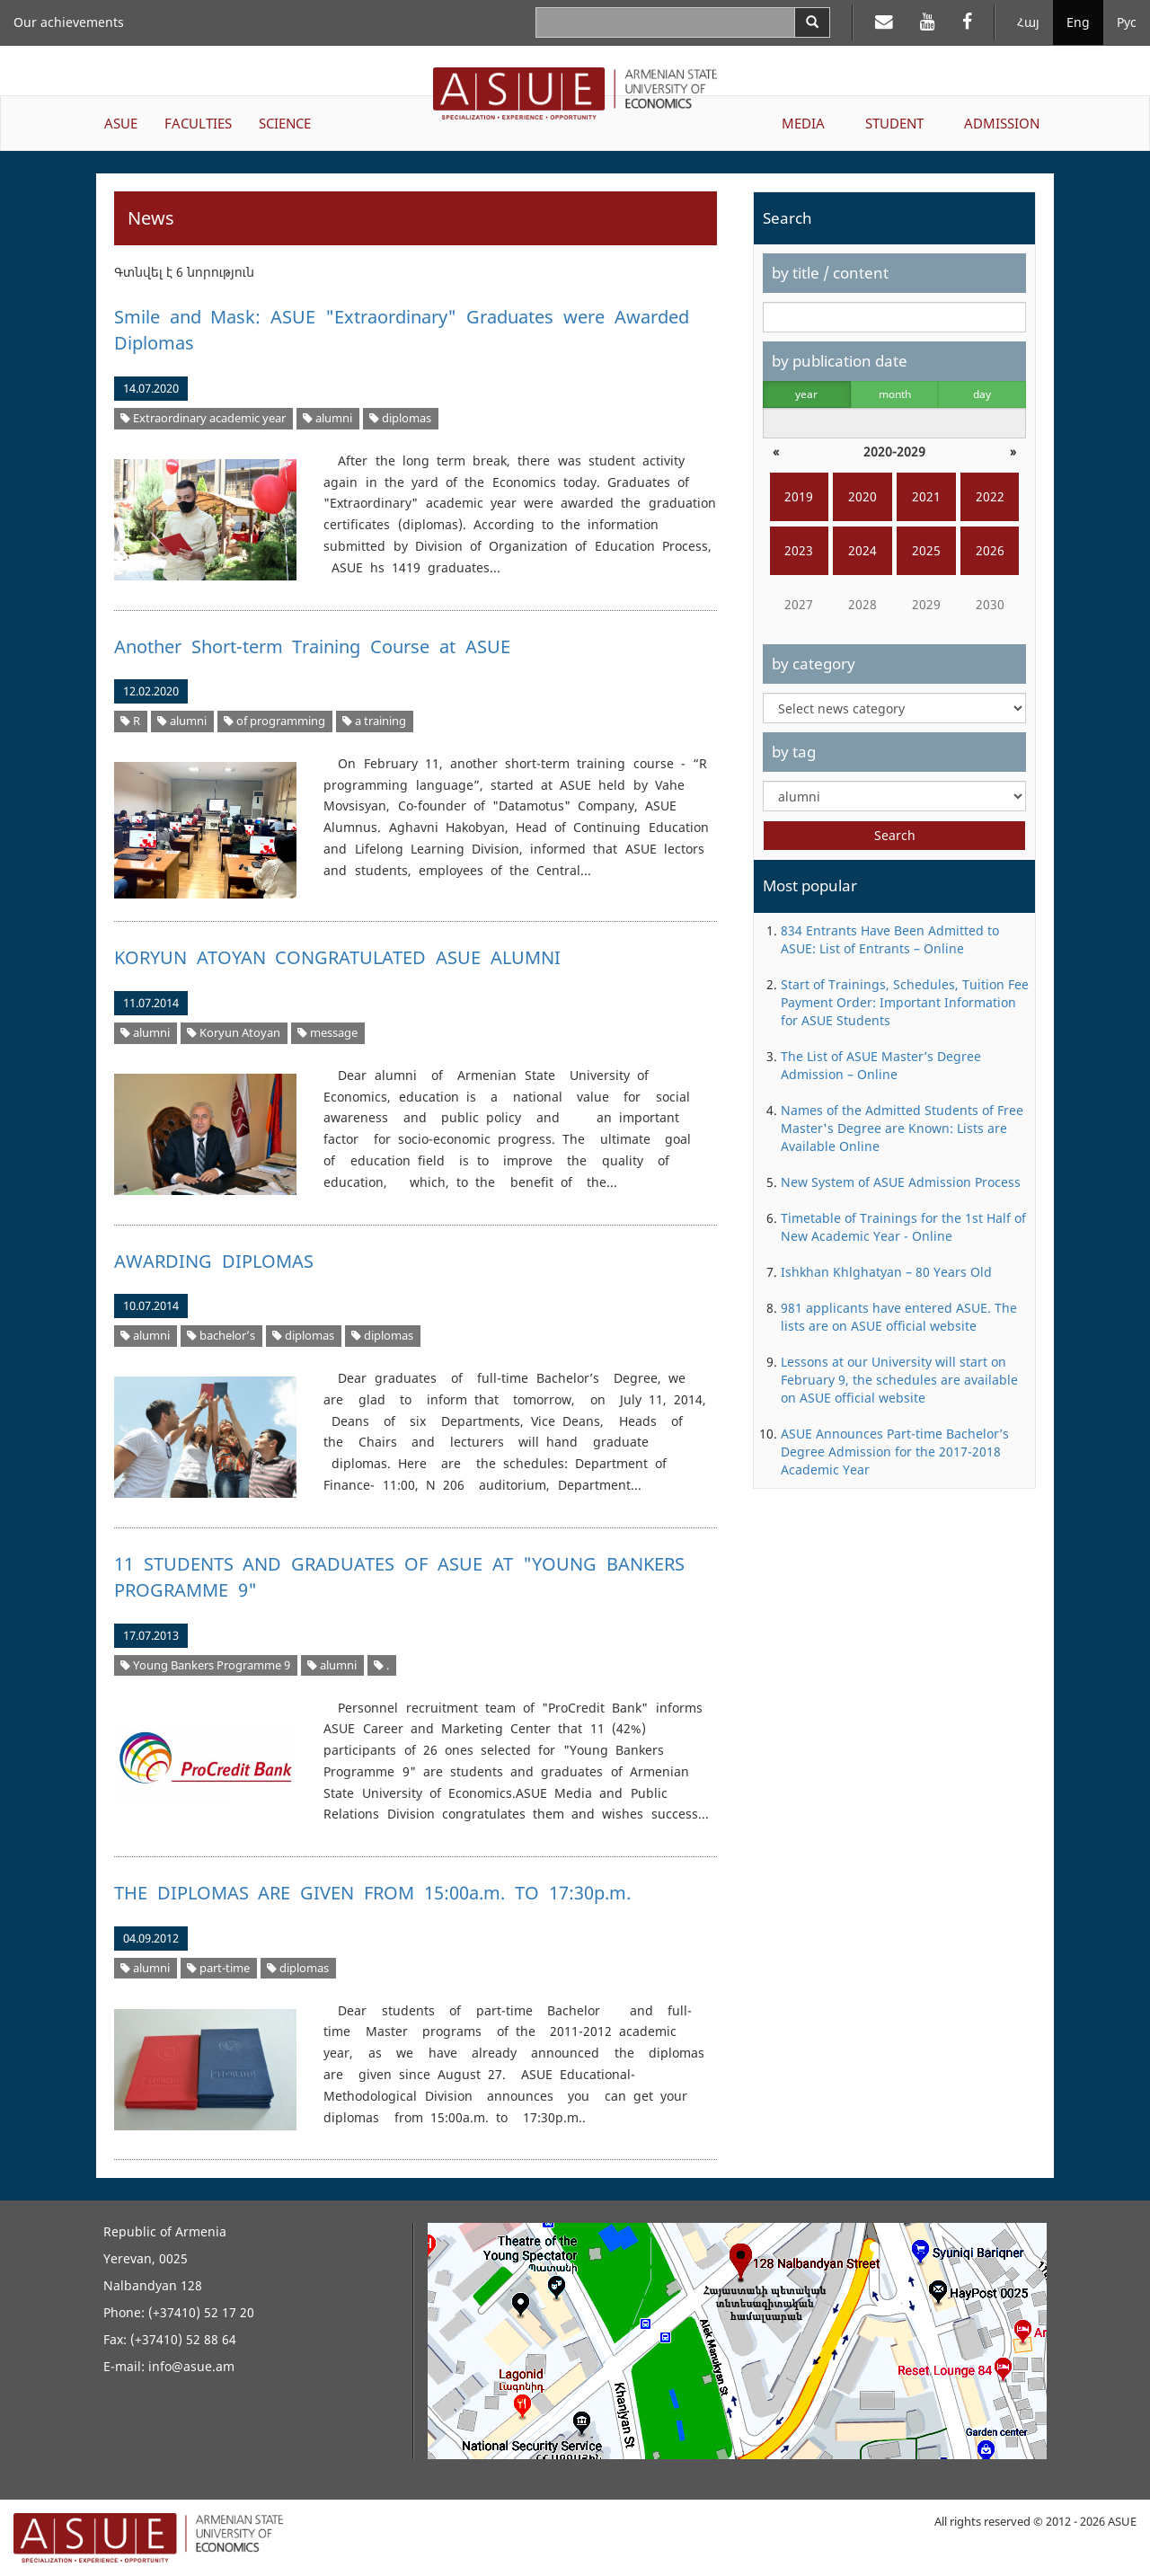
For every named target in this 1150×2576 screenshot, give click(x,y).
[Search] (812, 22)
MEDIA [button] (803, 123)
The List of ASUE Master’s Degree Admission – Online (881, 1065)
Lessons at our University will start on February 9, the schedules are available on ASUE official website (899, 1379)
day (982, 394)
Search (895, 835)
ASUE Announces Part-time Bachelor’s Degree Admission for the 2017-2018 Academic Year (895, 1451)
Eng (1078, 22)
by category (813, 663)
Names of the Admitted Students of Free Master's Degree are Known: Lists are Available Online (902, 1128)
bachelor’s (221, 1335)
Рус (1127, 22)
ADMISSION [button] (1001, 123)
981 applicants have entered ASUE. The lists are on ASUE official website (899, 1316)
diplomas (400, 418)
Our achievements (68, 22)
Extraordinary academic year (203, 418)
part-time (218, 1968)
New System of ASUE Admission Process (901, 1182)
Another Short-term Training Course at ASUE (312, 646)
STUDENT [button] (894, 123)
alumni (327, 418)
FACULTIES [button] (198, 123)
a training (374, 721)
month (895, 394)
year (806, 394)
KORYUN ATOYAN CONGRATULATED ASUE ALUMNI (338, 957)
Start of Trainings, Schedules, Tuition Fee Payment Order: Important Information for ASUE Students (905, 1002)
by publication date (839, 360)
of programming (274, 721)
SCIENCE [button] (285, 123)
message (327, 1032)
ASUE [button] (120, 123)
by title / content (830, 272)
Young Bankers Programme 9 (205, 1665)
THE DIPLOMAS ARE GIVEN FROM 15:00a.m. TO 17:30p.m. (372, 1893)
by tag (794, 751)
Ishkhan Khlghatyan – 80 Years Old (886, 1271)
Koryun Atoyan (233, 1032)
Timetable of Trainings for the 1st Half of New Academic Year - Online (903, 1226)
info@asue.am (191, 2366)
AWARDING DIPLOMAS (214, 1261)
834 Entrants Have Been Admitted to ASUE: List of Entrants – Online (890, 939)
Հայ (1028, 22)
